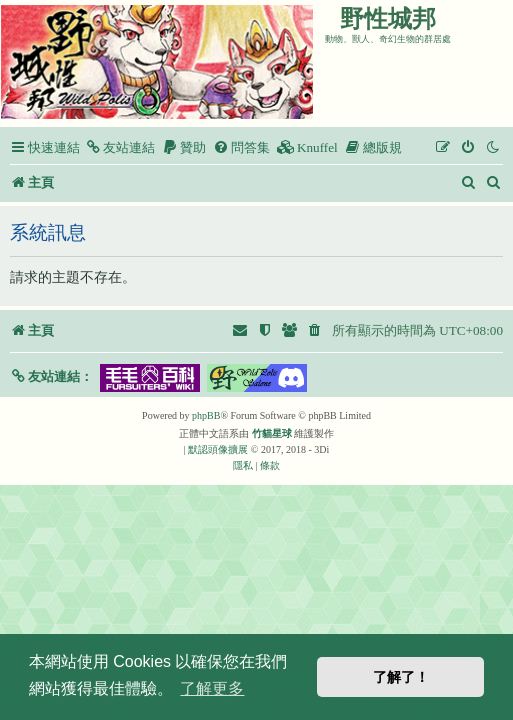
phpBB (206, 415)
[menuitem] (120, 147)
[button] (51, 376)
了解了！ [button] (401, 677)
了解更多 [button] (212, 688)
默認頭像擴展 (218, 449)
